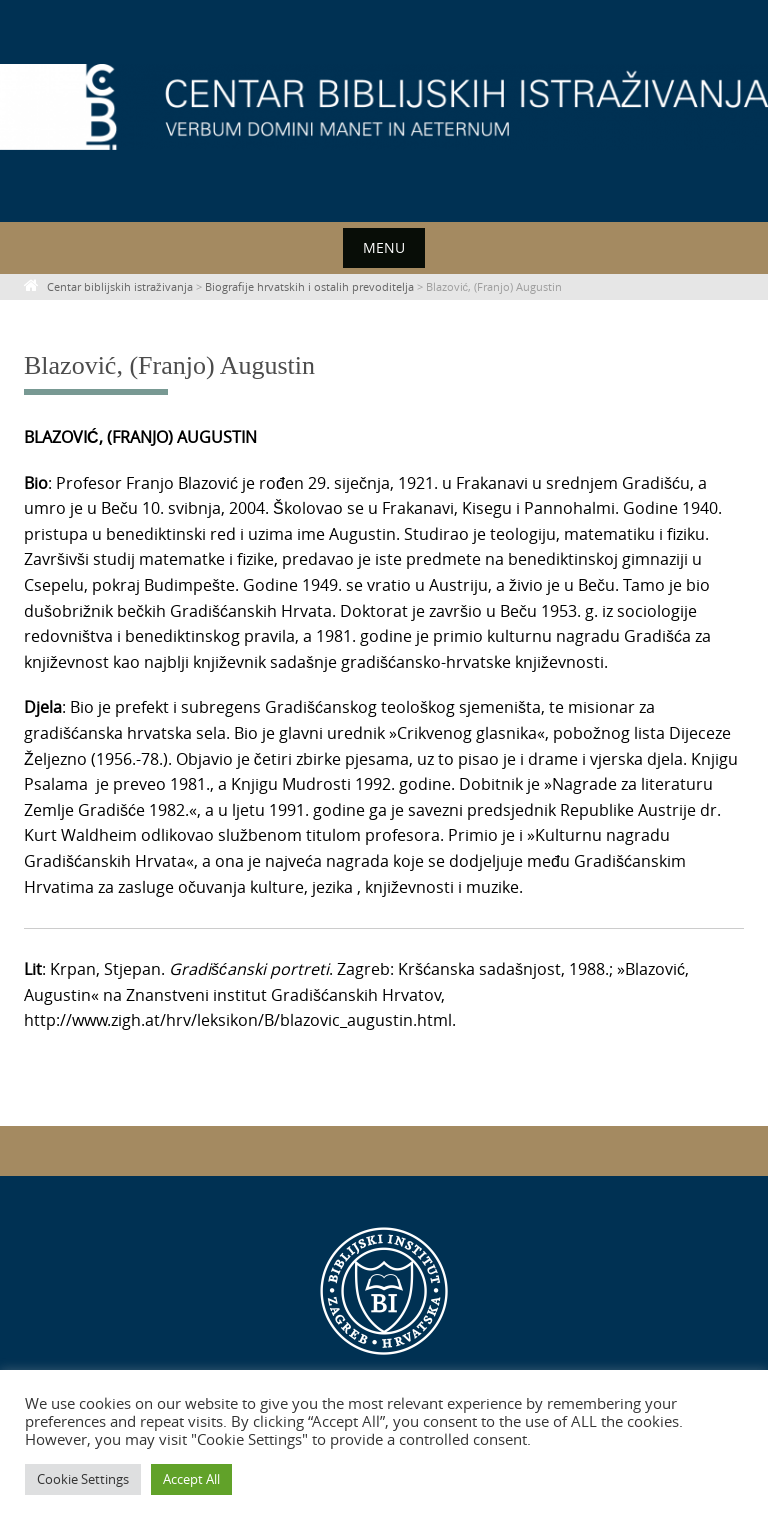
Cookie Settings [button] (83, 1479)
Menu (384, 247)
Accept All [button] (191, 1479)
